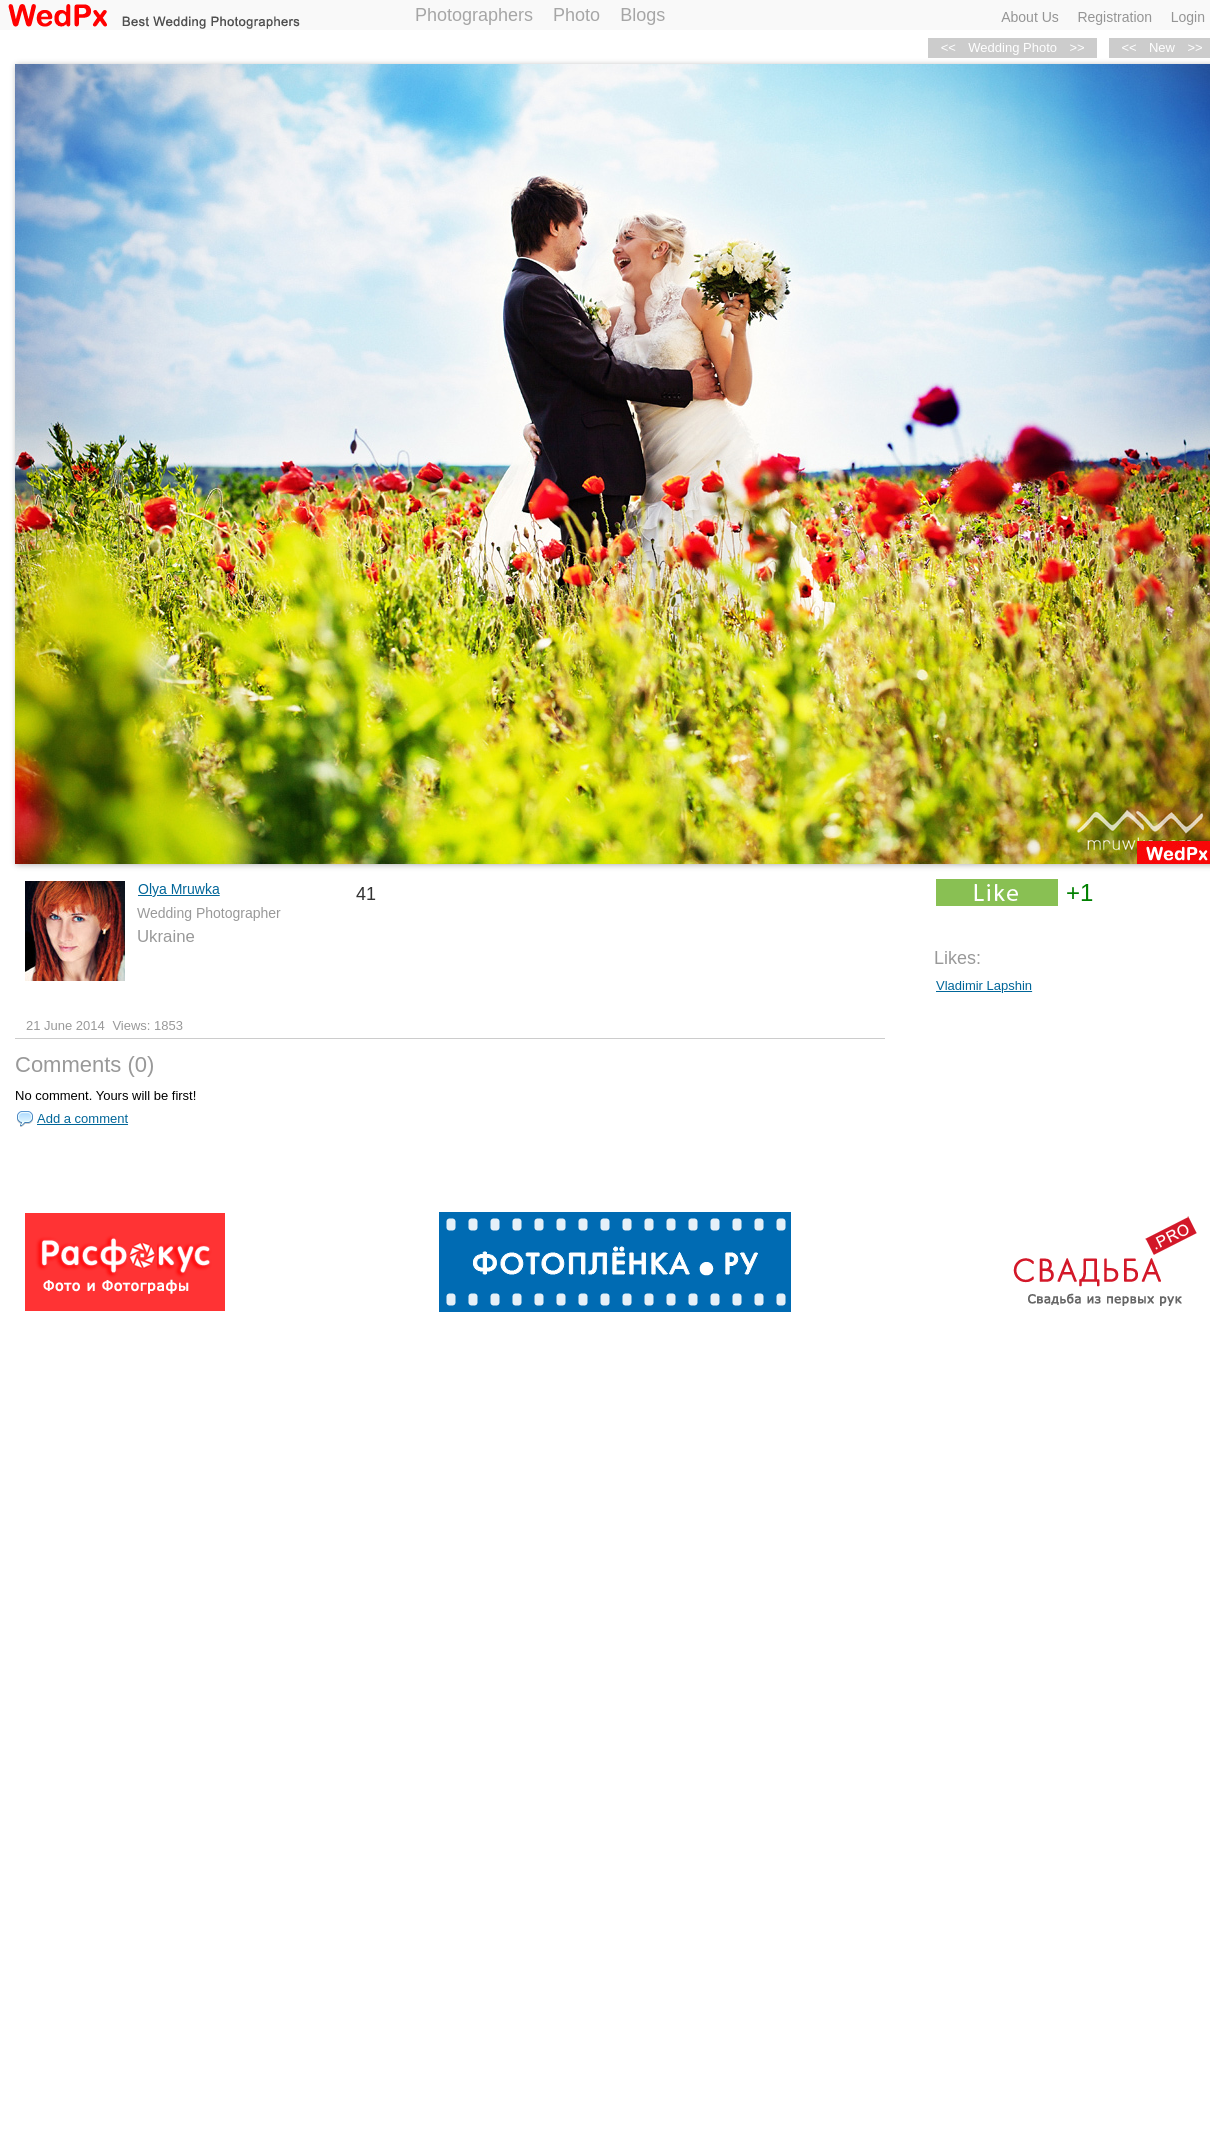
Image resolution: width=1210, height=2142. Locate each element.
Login (1188, 17)
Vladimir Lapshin (984, 985)
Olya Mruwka (179, 889)
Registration (1114, 17)
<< (1128, 47)
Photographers (474, 15)
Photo (576, 15)
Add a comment (82, 1118)
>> (1076, 47)
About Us (1030, 17)
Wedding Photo (1012, 47)
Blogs (642, 15)
